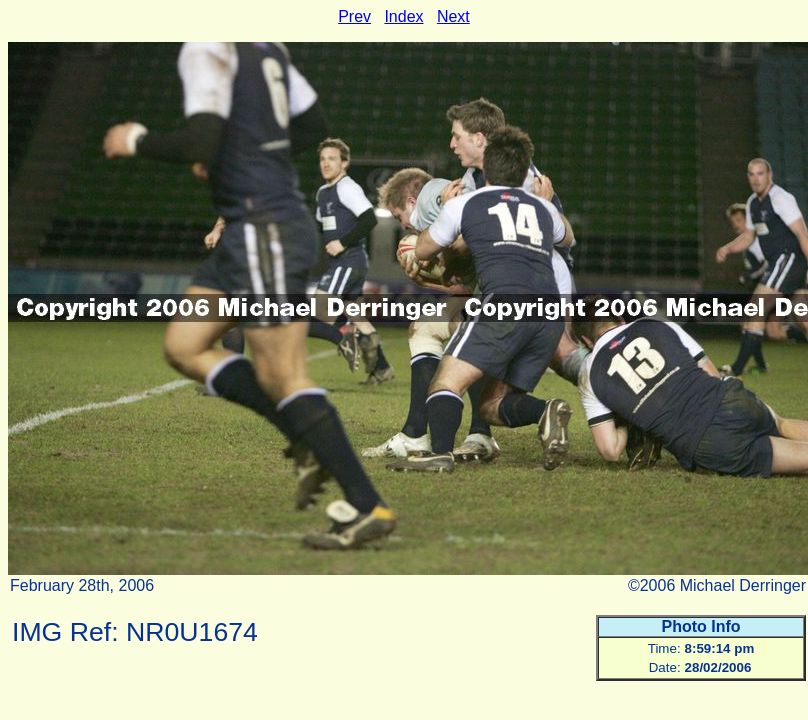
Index (403, 16)
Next (453, 16)
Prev (354, 16)
